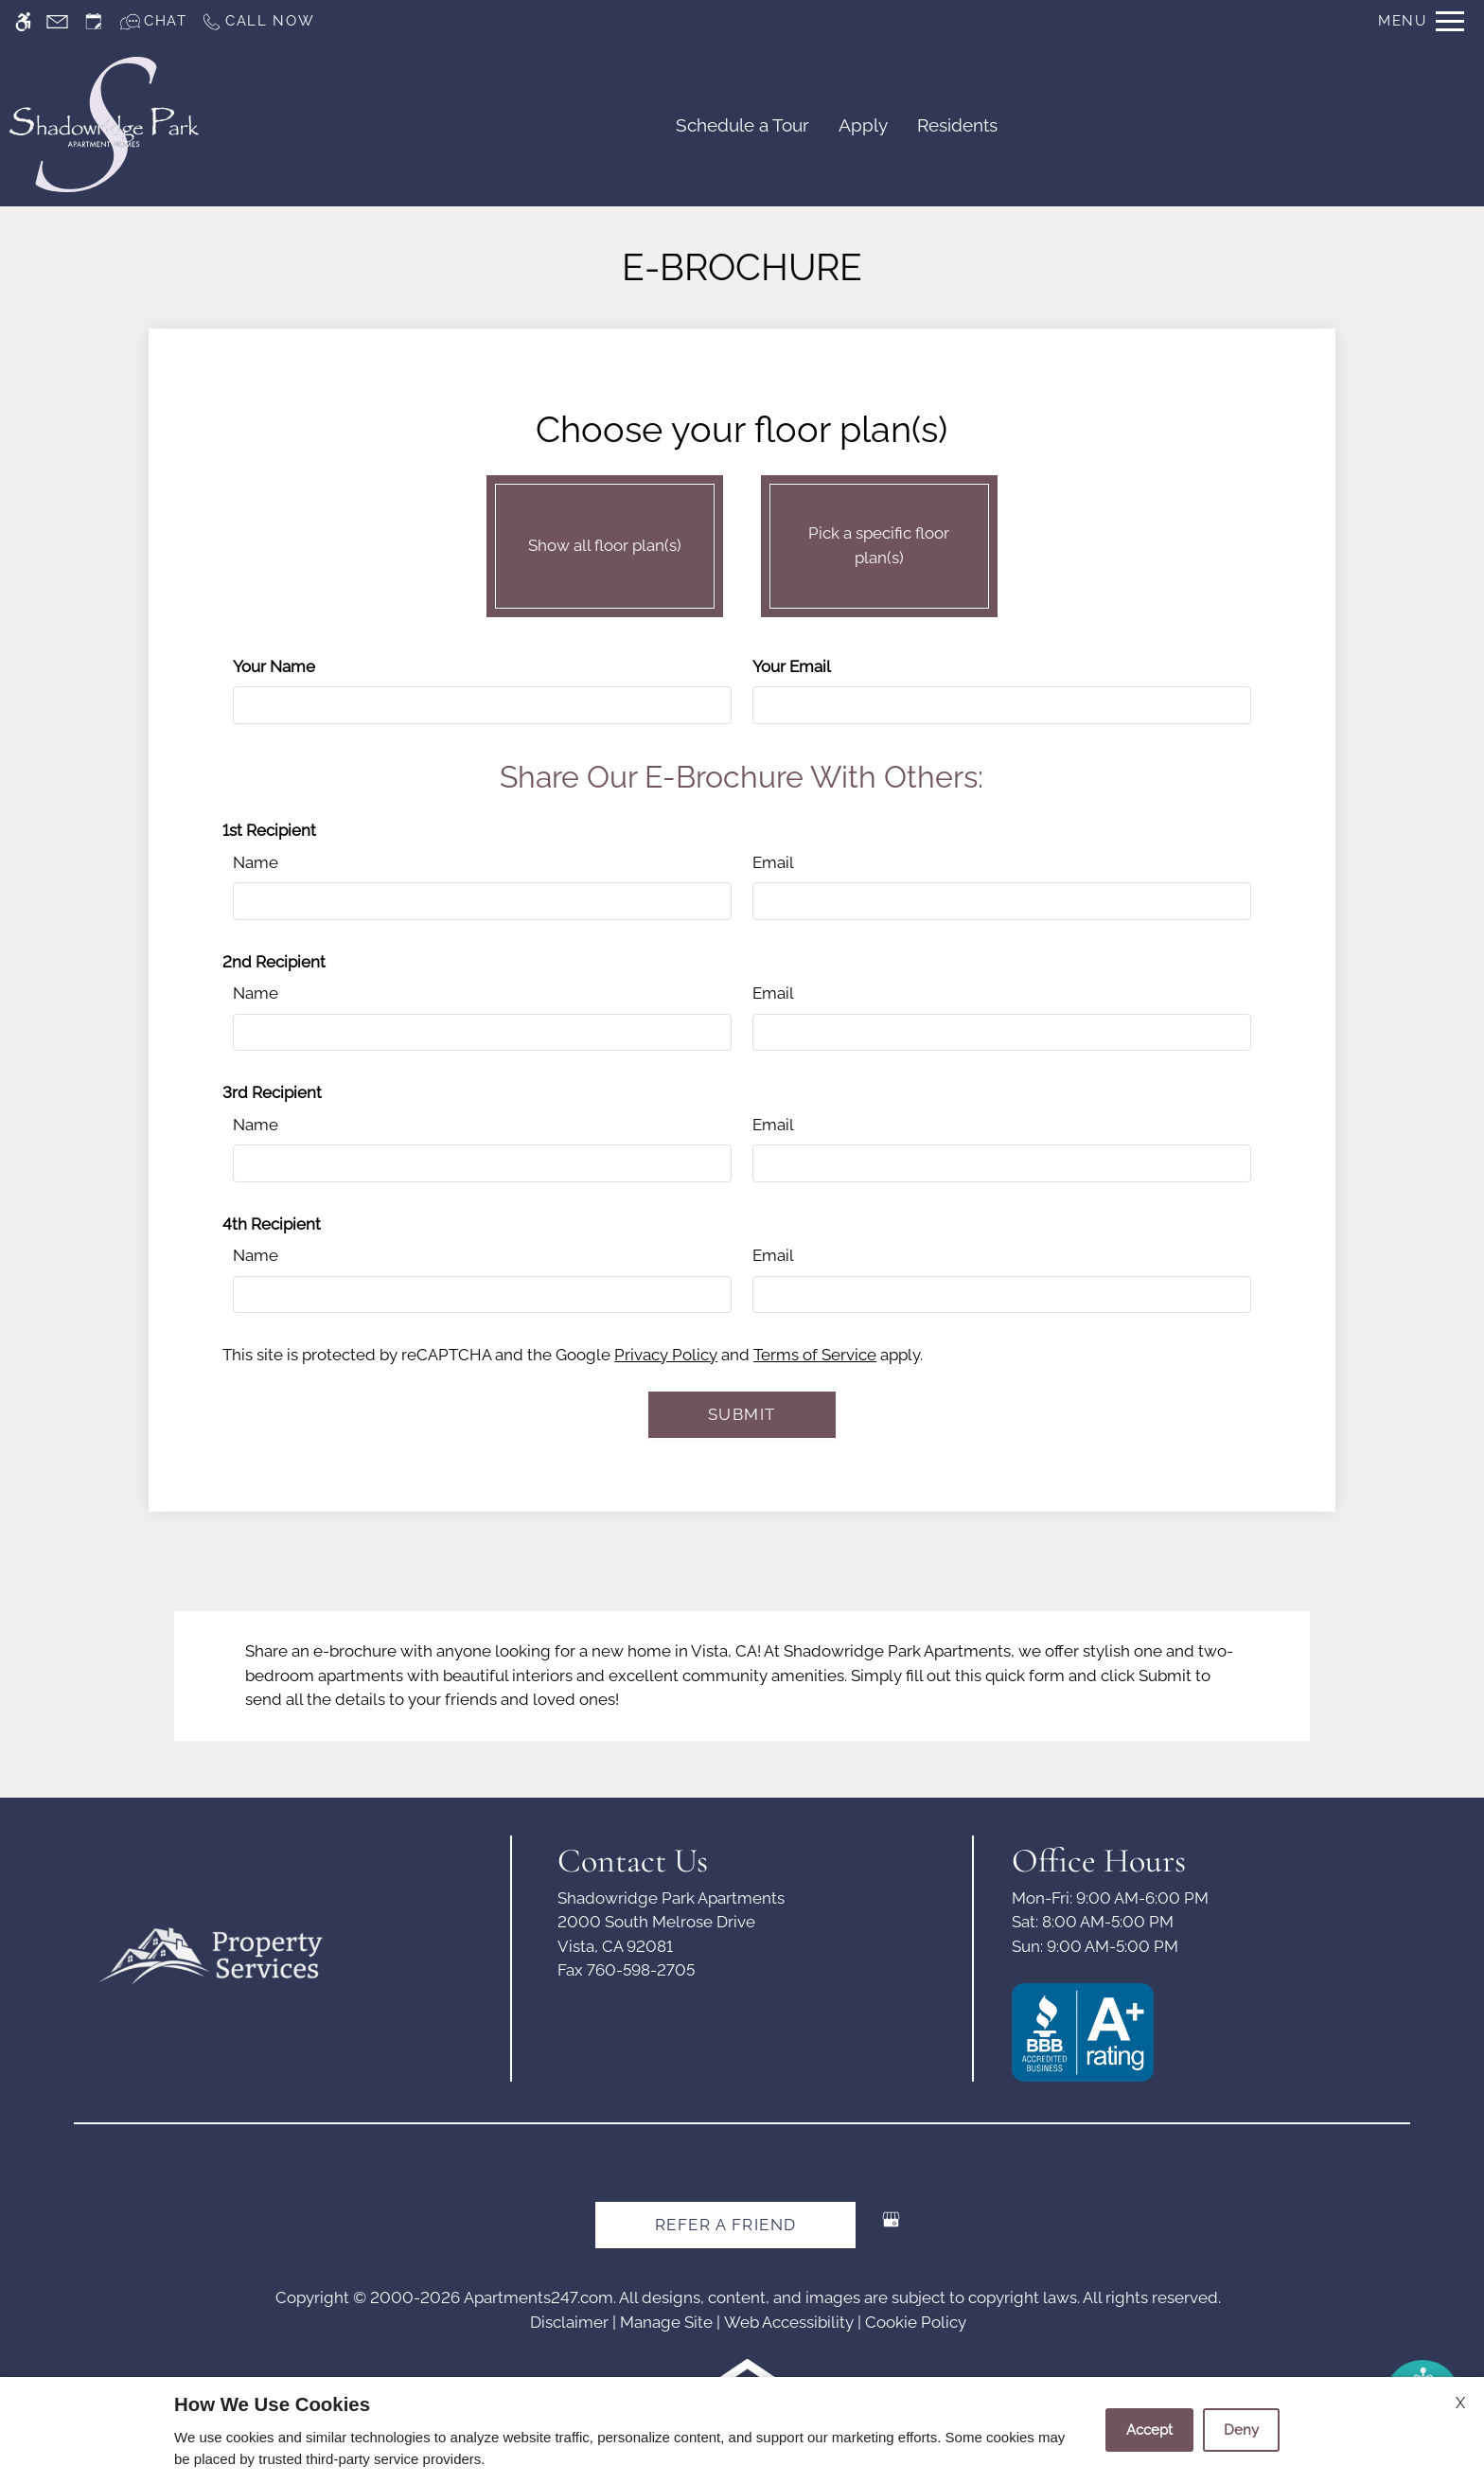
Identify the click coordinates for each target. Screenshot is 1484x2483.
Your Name (274, 666)
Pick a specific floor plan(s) (879, 541)
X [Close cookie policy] (1460, 2403)
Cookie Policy (915, 2322)
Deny (1241, 2430)
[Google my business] (891, 2227)
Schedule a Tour (742, 125)
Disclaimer (569, 2322)
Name (255, 862)
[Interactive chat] (153, 21)
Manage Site (666, 2322)
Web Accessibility (789, 2322)
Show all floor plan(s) (604, 541)
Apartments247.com (538, 2297)
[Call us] (258, 21)
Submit (742, 1414)
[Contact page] (57, 21)
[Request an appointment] (94, 21)
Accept (1149, 2430)
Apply (863, 125)
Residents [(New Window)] (957, 125)
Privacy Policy (665, 1354)
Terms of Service (814, 1354)
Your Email (791, 666)
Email (773, 862)
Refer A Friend (726, 2224)
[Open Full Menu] (1421, 21)
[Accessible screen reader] (23, 21)
